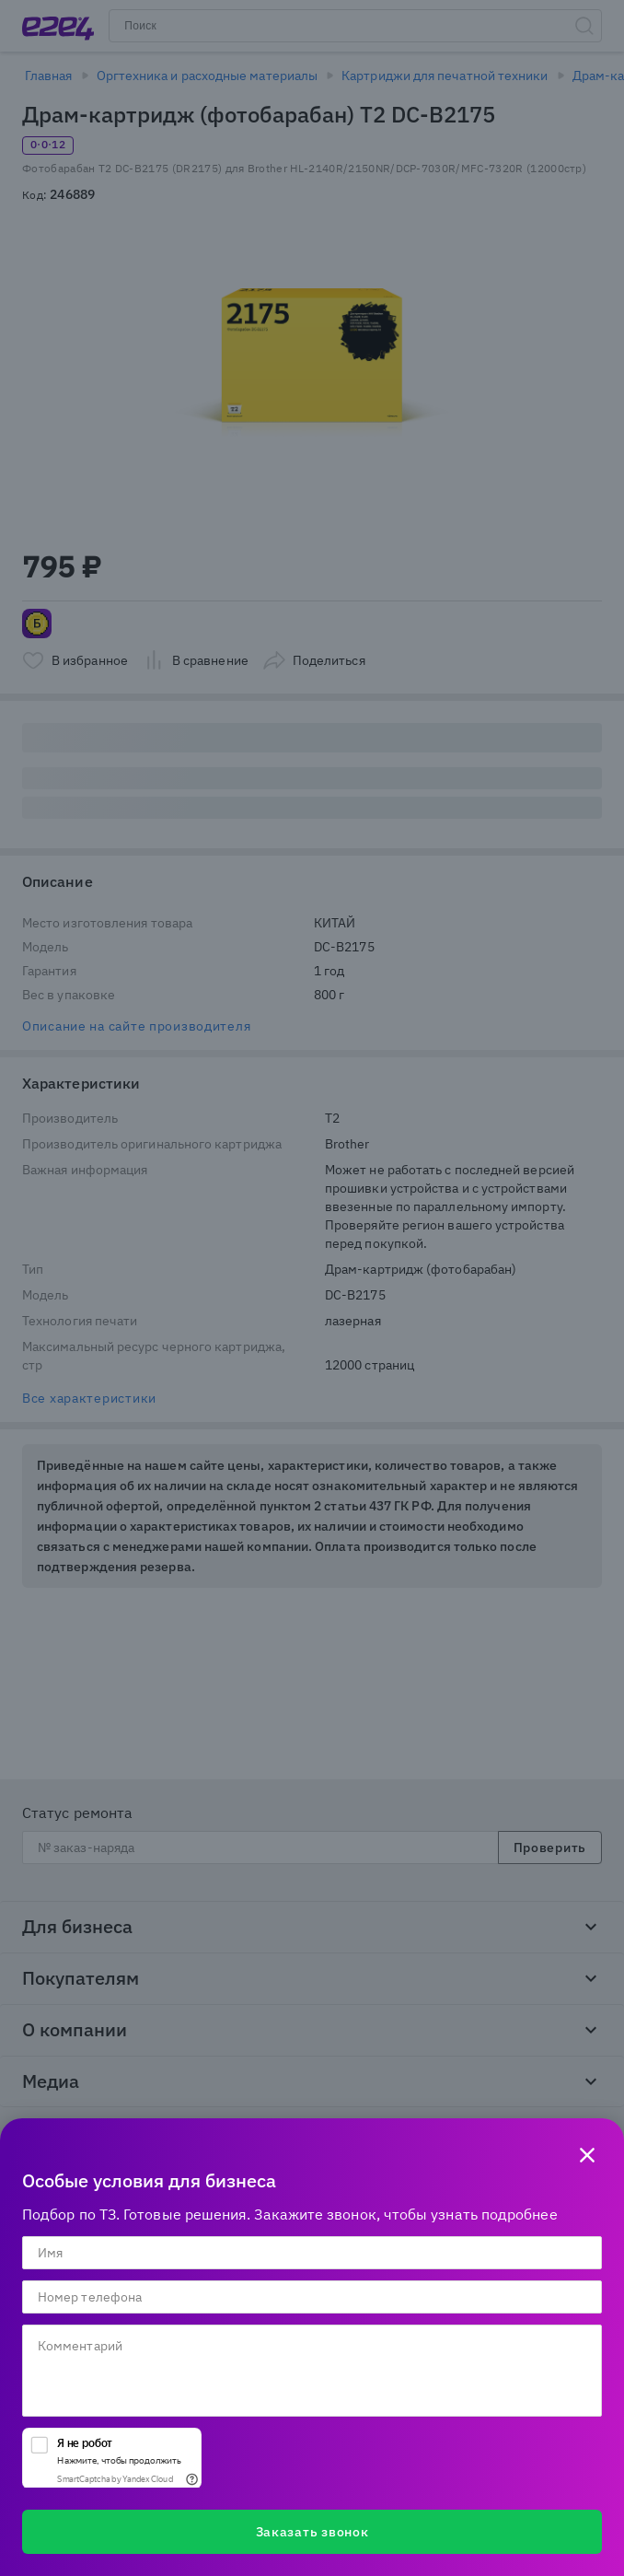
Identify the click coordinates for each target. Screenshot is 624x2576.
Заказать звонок (312, 2532)
